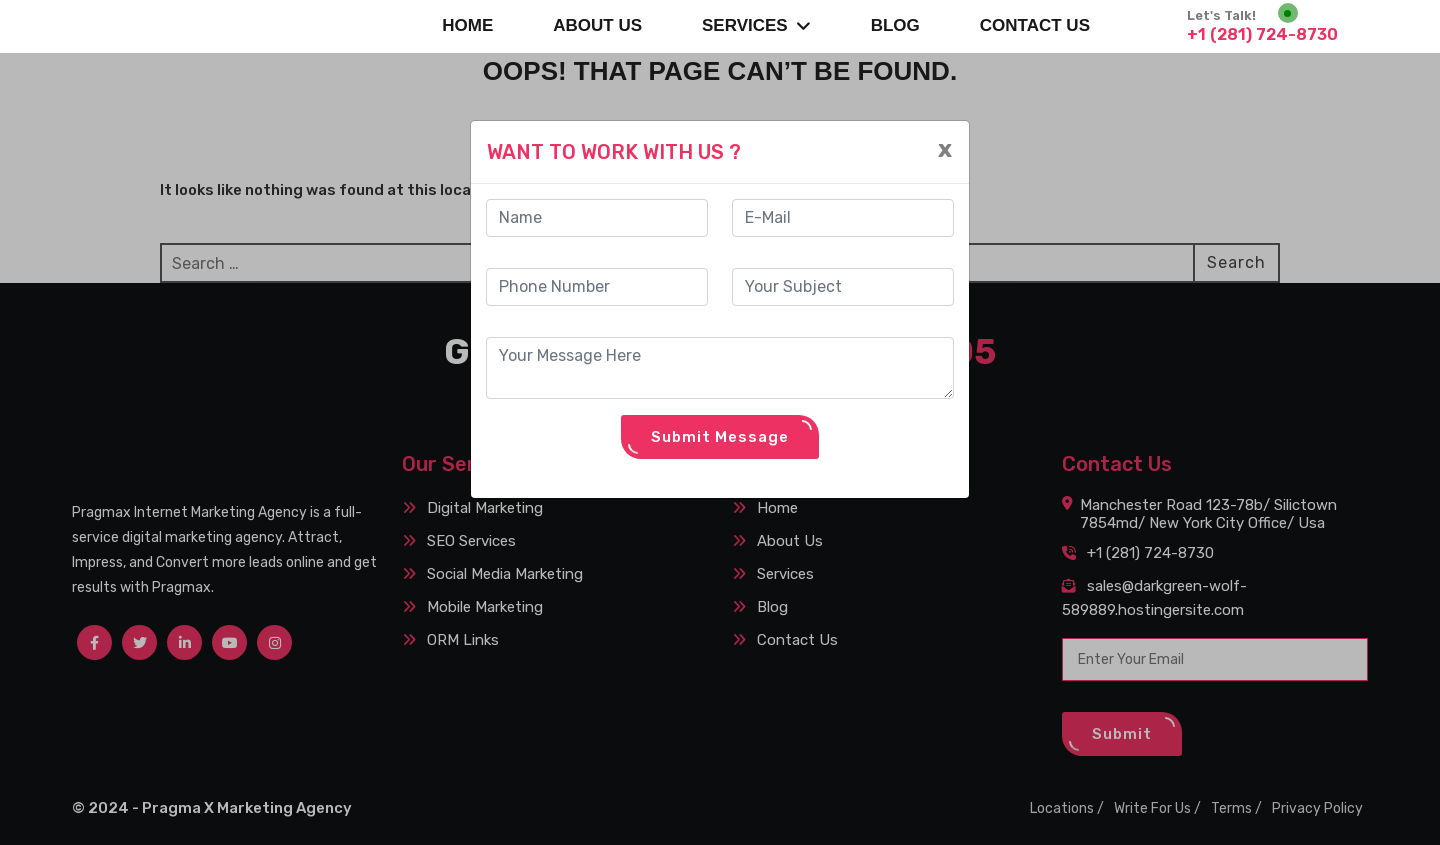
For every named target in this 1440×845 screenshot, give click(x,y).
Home (467, 25)
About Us (597, 25)
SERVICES (756, 25)
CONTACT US (1035, 25)
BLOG (895, 25)
